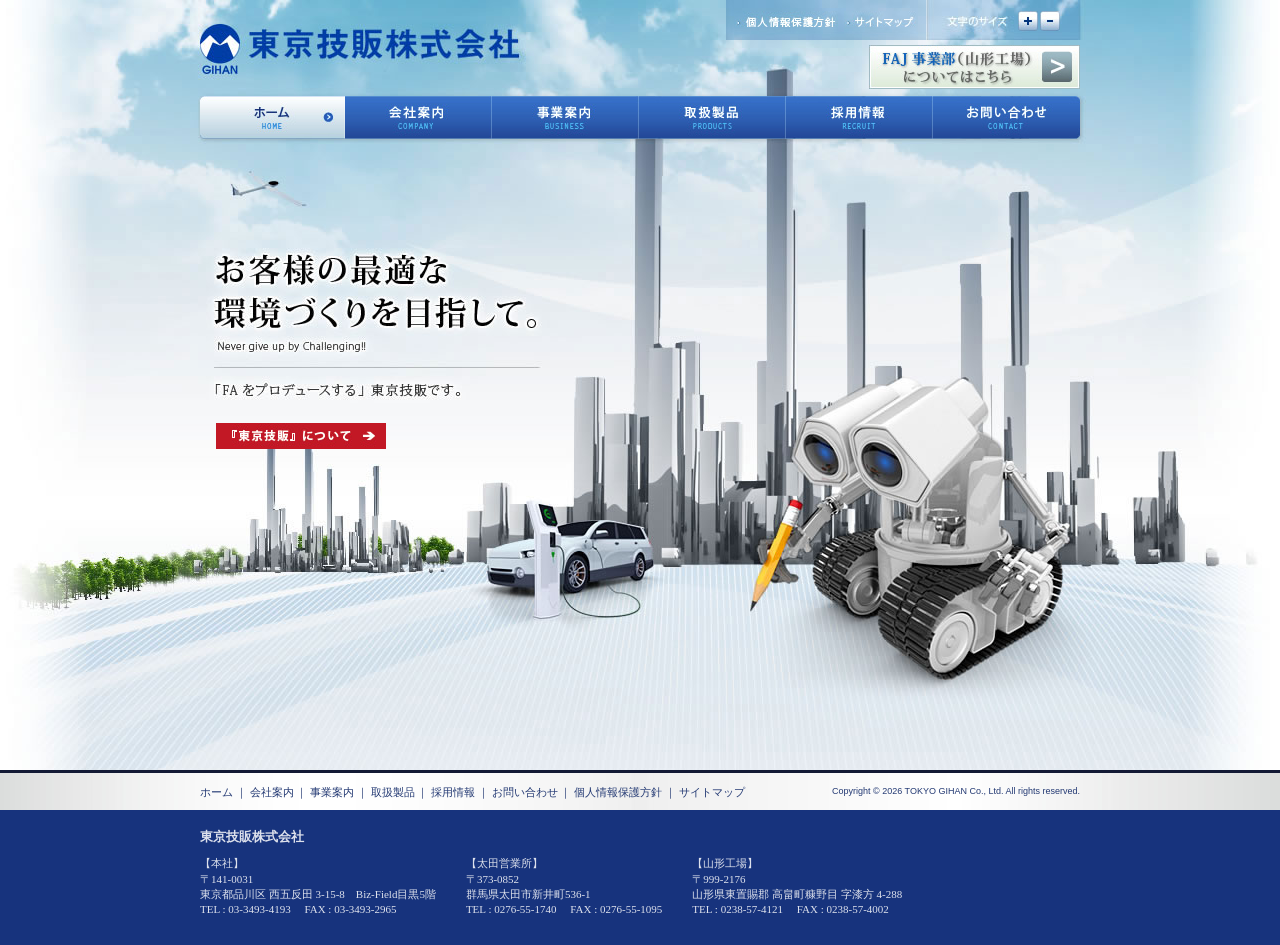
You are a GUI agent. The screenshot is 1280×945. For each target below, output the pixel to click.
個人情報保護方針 (618, 792)
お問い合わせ (525, 792)
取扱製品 (393, 792)
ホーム (216, 792)
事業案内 (332, 792)
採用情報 (453, 792)
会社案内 (272, 792)
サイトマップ (712, 792)
